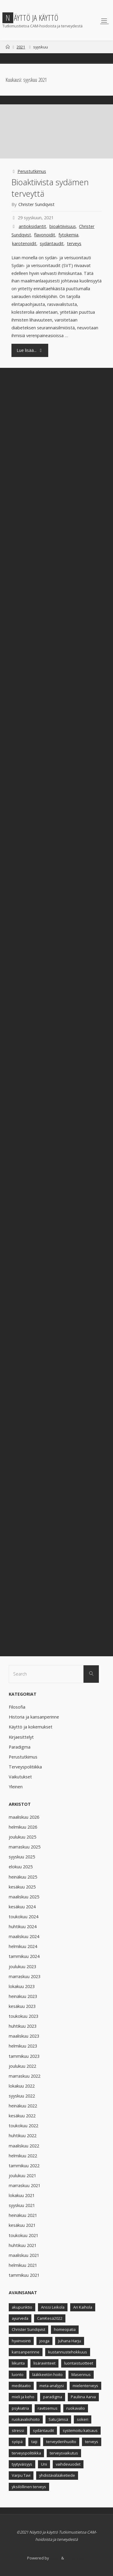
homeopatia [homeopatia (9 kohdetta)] (65, 2329)
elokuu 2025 (21, 1867)
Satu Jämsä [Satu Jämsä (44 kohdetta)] (58, 2419)
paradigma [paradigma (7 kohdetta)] (52, 2396)
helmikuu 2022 (23, 2156)
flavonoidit (44, 235)
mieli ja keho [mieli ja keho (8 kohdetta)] (23, 2396)
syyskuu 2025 (22, 1857)
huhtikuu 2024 (22, 1926)
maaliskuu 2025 (24, 1897)
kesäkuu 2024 (22, 1907)
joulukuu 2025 (22, 1837)
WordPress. (75, 2558)
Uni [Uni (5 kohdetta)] (44, 2464)
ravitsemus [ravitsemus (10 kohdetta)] (48, 2408)
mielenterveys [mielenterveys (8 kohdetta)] (85, 2385)
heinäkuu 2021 (23, 2215)
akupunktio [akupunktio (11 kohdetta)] (22, 2307)
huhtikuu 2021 (22, 2245)
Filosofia (17, 1707)
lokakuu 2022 (22, 2086)
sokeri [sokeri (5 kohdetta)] (82, 2419)
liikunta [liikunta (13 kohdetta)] (18, 2363)
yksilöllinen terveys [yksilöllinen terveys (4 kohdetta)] (29, 2486)
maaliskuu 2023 (24, 2036)
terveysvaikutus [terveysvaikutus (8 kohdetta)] (64, 2453)
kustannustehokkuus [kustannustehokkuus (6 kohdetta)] (67, 2352)
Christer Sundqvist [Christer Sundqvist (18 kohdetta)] (28, 2329)
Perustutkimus (31, 171)
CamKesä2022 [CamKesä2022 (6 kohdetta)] (49, 2318)
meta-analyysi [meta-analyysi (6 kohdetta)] (51, 2385)
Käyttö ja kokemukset (30, 1727)
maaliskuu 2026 (24, 1817)
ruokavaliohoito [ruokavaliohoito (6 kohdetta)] (26, 2419)
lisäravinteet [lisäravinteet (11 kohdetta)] (44, 2363)
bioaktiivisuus (62, 226)
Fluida (54, 2558)
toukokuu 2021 (23, 2235)
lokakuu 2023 (22, 1986)
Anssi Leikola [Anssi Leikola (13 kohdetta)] (52, 2307)
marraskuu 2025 (24, 1847)
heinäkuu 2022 (23, 2106)
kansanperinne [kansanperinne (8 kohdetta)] (25, 2352)
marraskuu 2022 (24, 2076)
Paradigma (19, 1747)
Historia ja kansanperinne (34, 1717)
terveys (74, 243)
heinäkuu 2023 (23, 1996)
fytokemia (68, 235)
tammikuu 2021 (24, 2275)
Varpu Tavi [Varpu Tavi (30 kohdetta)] (21, 2475)
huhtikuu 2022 (22, 2135)
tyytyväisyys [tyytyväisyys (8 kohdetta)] (22, 2464)
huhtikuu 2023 (22, 2026)
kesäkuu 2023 (22, 2006)
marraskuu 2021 (24, 2185)
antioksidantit (32, 226)
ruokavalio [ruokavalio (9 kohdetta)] (75, 2408)
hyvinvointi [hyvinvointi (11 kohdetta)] (21, 2341)
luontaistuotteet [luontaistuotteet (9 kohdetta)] (78, 2363)
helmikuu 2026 (23, 1827)
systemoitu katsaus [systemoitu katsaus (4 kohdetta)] (80, 2430)
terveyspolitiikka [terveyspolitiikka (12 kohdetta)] (26, 2453)
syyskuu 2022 (22, 2096)
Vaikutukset (20, 1777)
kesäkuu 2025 (22, 1887)
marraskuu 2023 (24, 1976)
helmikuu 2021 (23, 2265)
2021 (21, 47)
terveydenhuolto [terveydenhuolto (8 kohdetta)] (61, 2441)
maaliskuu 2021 (24, 2255)
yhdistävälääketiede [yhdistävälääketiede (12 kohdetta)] (57, 2475)
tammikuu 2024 (24, 1956)
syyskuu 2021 (22, 2205)
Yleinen (16, 1787)
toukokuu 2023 (23, 2016)
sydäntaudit (52, 243)
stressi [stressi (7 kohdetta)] (18, 2430)
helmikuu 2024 (23, 1946)
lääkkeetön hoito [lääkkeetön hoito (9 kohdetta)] (47, 2374)
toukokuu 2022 (23, 2125)
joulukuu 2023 (22, 1966)
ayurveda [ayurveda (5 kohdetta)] (20, 2318)
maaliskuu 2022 (24, 2146)
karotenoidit (24, 243)
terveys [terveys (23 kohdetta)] (91, 2441)
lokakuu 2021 (22, 2195)
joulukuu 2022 (22, 2066)
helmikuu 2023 (23, 2046)
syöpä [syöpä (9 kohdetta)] (17, 2441)
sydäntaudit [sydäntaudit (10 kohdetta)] (43, 2430)
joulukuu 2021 (22, 2175)
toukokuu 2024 (23, 1916)
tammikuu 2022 (24, 2165)
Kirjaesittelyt (21, 1737)
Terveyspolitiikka (25, 1767)
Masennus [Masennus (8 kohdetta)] (81, 2374)
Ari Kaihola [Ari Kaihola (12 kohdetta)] (82, 2307)
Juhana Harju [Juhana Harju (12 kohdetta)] (69, 2341)
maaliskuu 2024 (24, 1936)
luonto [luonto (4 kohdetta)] (18, 2374)
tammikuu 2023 (24, 2056)
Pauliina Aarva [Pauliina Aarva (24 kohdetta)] (83, 2396)
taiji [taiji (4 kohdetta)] (34, 2441)
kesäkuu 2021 (22, 2225)
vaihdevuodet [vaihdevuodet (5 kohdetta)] (68, 2464)
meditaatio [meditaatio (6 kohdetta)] (21, 2385)
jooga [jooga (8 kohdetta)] (44, 2341)
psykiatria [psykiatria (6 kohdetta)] (20, 2408)
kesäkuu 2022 (22, 2116)
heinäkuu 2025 (23, 1877)
